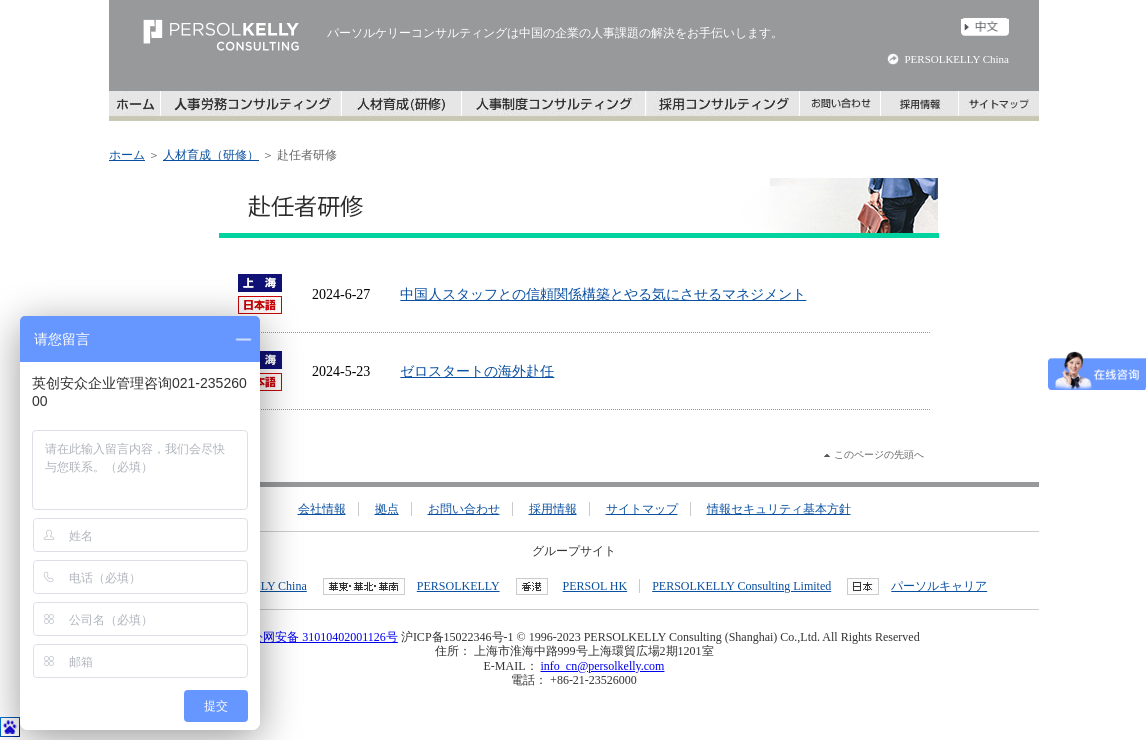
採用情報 (553, 509)
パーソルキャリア (939, 586)
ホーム (127, 155)
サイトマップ (642, 509)
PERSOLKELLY (458, 586)
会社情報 (322, 509)
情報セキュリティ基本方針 (779, 509)
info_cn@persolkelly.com (603, 666)
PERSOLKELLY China (956, 59)
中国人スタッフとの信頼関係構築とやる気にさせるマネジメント (603, 294)
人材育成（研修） (211, 155)
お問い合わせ (464, 509)
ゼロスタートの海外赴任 (477, 371)
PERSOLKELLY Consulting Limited (741, 586)
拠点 (387, 509)
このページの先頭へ (879, 454)
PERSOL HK (595, 586)
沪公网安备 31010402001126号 (313, 637)
